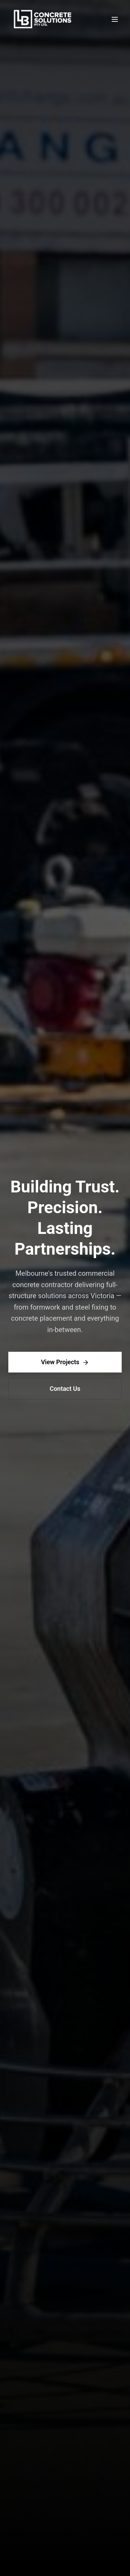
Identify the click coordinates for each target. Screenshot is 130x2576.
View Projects (65, 1362)
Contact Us (65, 1388)
